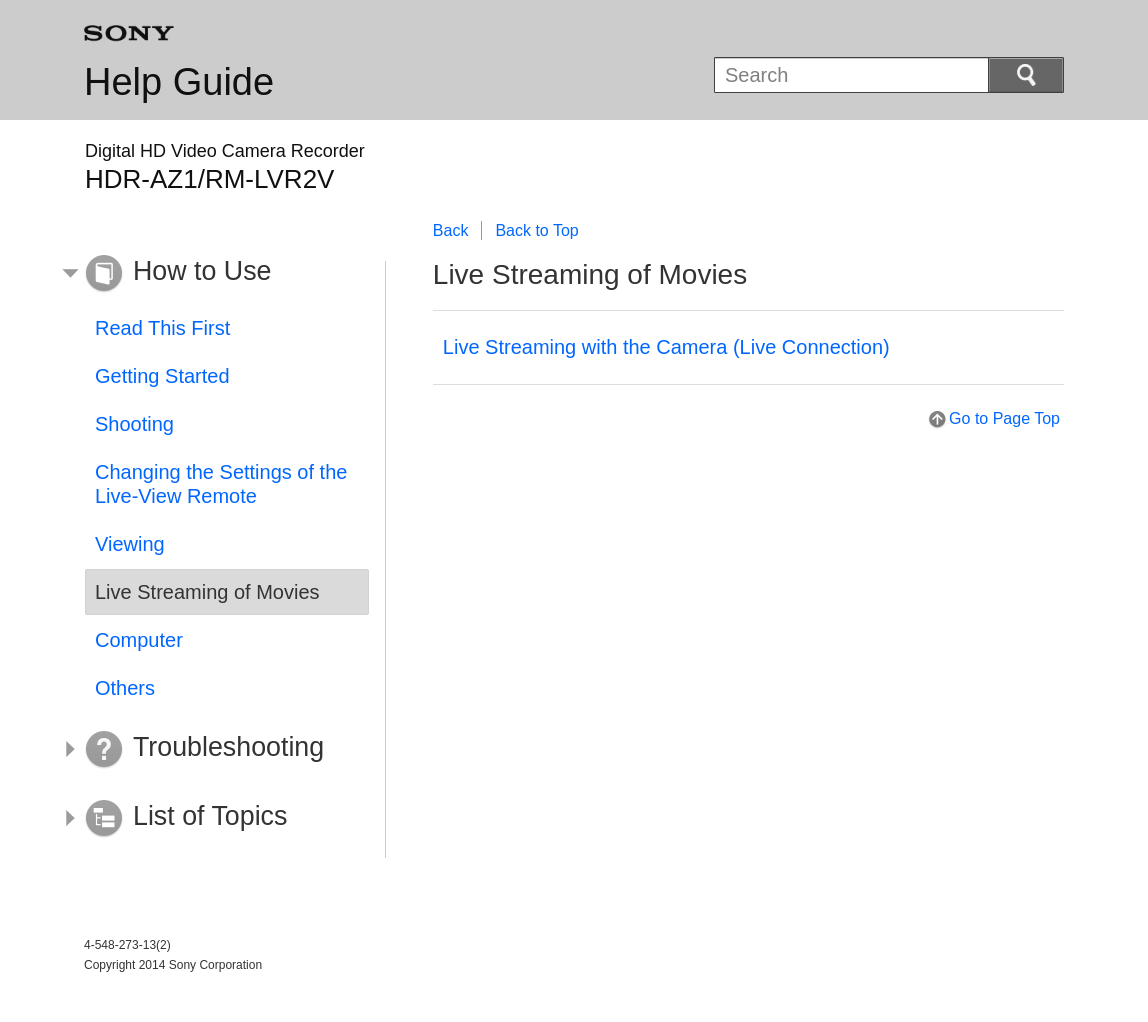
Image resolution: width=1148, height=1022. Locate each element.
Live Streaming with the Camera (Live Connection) (666, 347)
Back (451, 230)
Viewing (130, 544)
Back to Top (536, 230)
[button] (212, 274)
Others (125, 688)
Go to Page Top (1004, 418)
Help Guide (179, 82)
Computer (139, 640)
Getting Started (162, 376)
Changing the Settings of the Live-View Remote (221, 484)
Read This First (162, 328)
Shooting (134, 424)
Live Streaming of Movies (207, 592)
